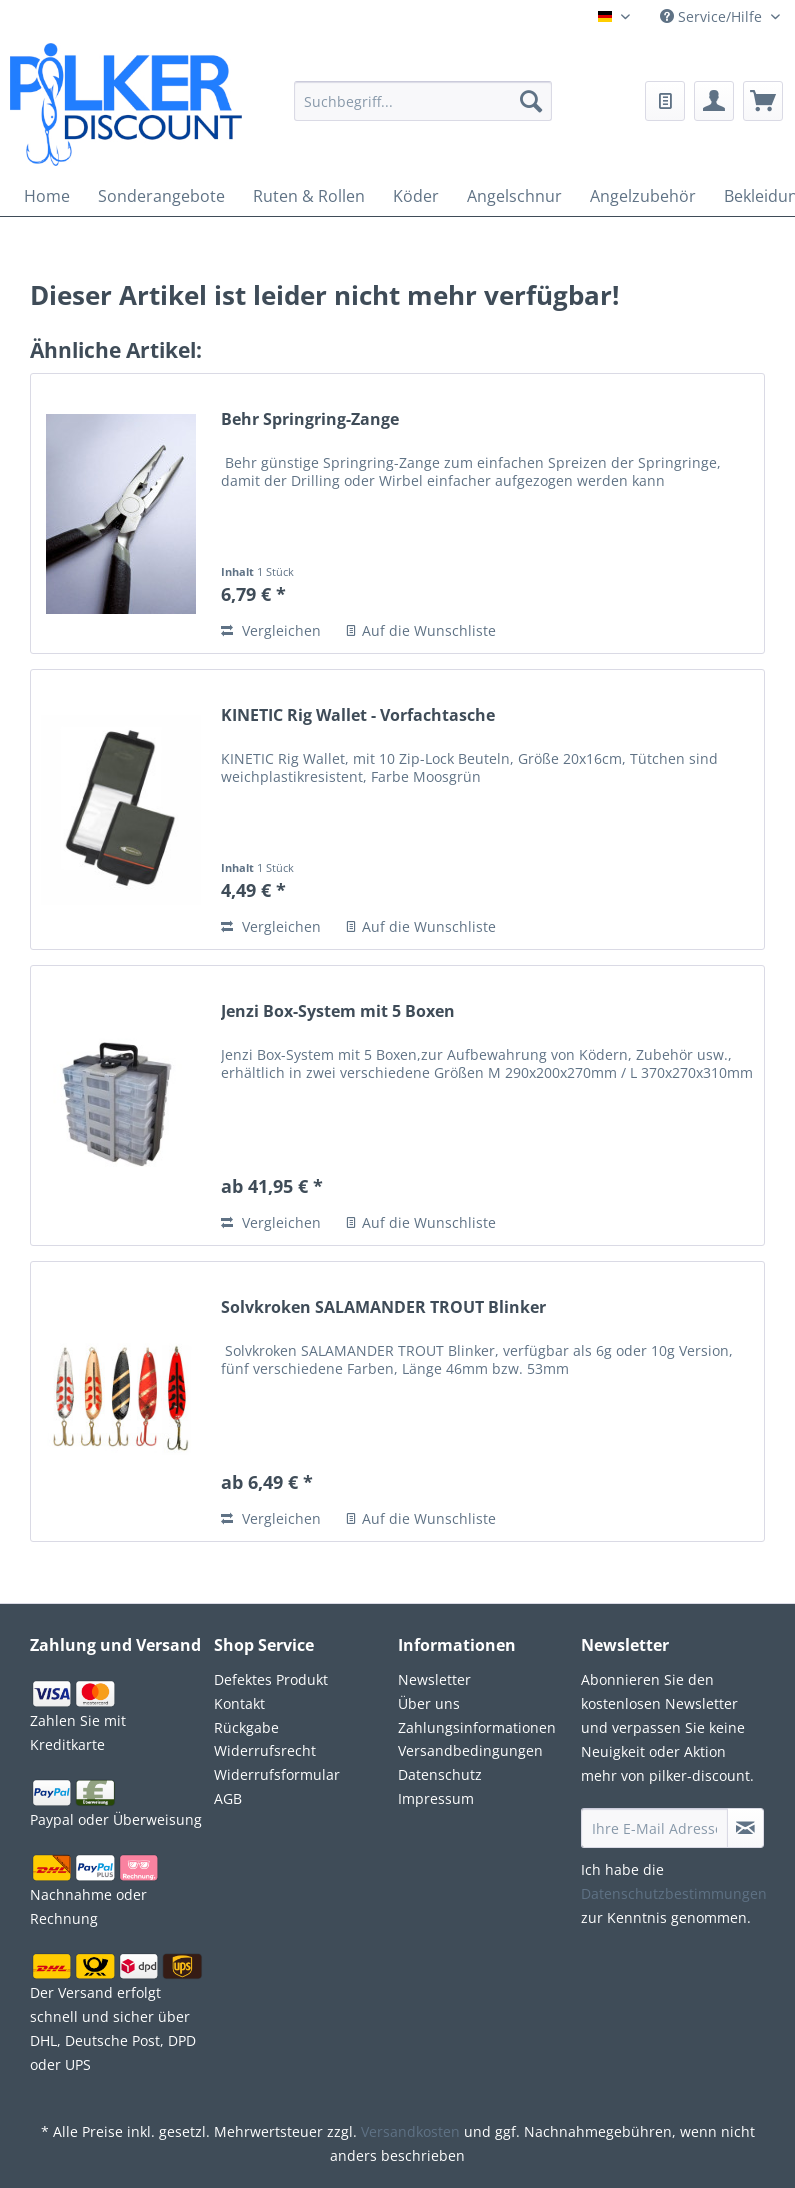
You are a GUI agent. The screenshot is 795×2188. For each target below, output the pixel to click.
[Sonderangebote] (161, 196)
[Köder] (416, 196)
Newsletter (434, 1679)
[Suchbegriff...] (423, 101)
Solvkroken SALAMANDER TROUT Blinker (383, 1307)
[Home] (47, 196)
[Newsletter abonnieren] (745, 1828)
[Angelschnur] (514, 196)
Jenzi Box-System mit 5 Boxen (338, 1011)
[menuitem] (423, 113)
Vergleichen (271, 630)
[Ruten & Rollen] (309, 196)
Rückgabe (246, 1727)
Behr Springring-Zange (310, 419)
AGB (228, 1798)
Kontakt (239, 1703)
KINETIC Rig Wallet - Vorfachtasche (358, 715)
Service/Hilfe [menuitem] (713, 16)
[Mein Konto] (714, 101)
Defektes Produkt (271, 1679)
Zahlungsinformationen (477, 1727)
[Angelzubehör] (643, 196)
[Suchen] (531, 101)
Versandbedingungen (470, 1750)
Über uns (429, 1703)
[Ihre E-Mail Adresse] (654, 1828)
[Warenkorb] (763, 101)
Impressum (436, 1798)
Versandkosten (410, 2131)
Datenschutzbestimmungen (674, 1893)
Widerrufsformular (277, 1774)
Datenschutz (440, 1774)
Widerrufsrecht (265, 1750)
